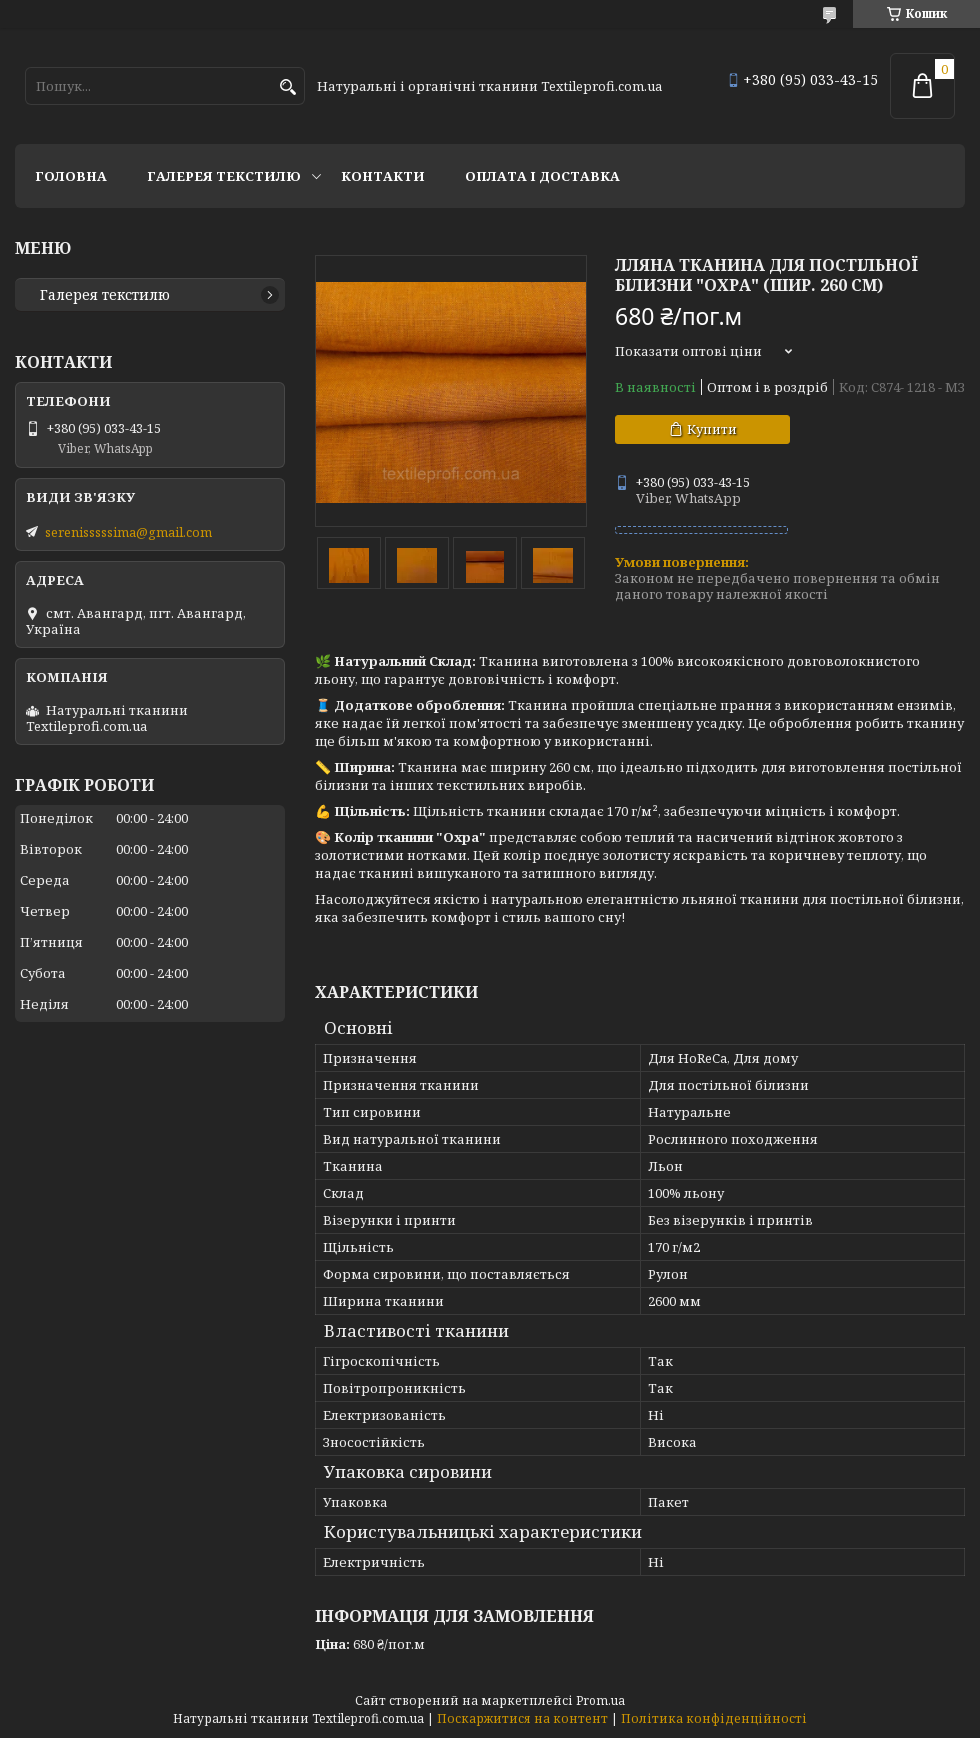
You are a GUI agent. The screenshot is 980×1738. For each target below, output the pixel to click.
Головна (71, 176)
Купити (712, 429)
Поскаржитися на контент (522, 1718)
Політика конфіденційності (714, 1718)
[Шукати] (287, 87)
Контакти (383, 176)
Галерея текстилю (224, 176)
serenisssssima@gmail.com (128, 532)
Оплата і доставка (542, 176)
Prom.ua (600, 1700)
